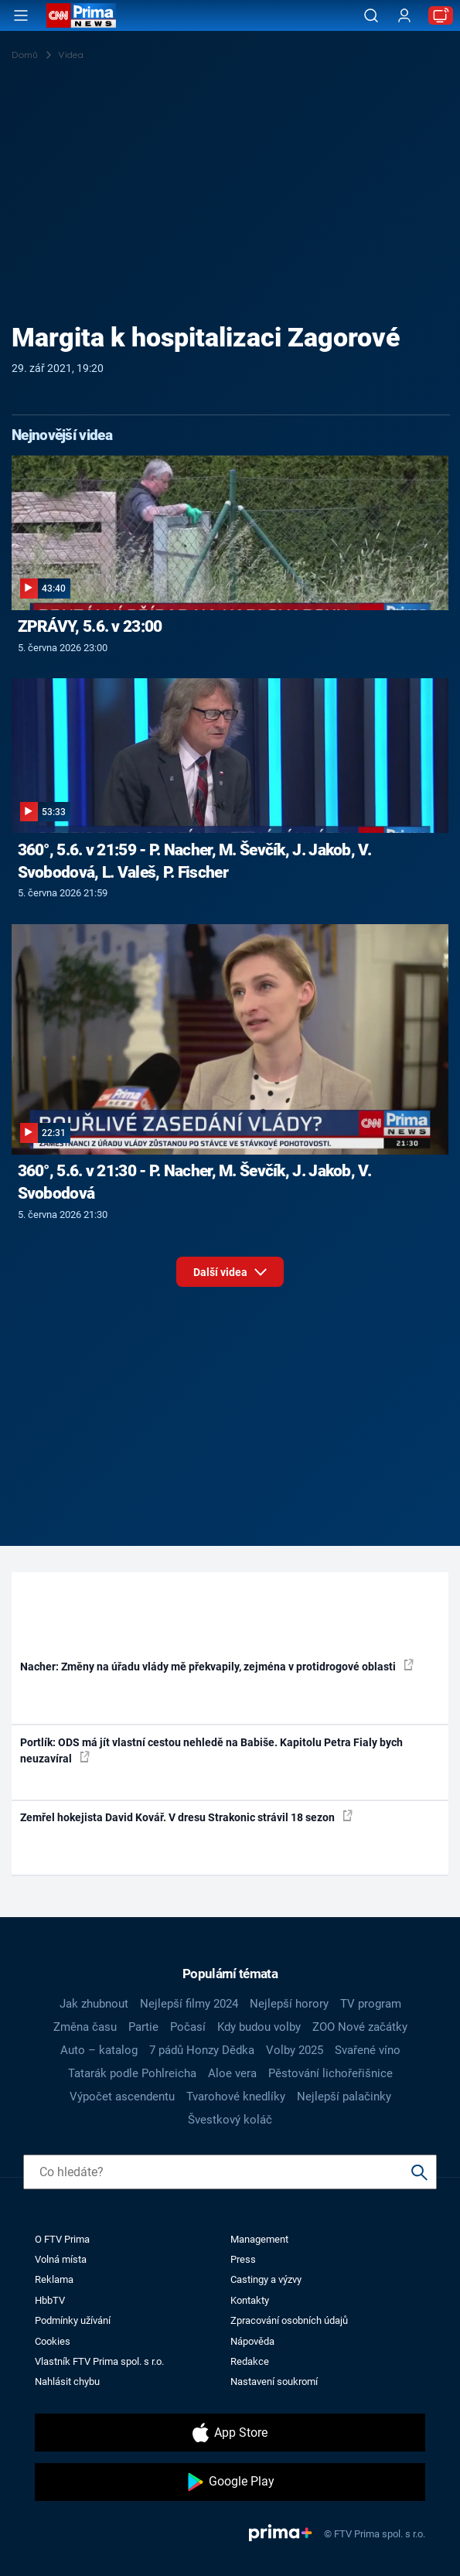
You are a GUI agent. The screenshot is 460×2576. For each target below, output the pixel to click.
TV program (370, 2004)
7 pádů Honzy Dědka (201, 2050)
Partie (143, 2027)
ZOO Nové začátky (359, 2027)
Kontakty (249, 2300)
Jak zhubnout (94, 2004)
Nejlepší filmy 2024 (189, 2004)
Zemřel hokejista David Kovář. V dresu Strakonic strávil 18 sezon (186, 1817)
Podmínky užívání (73, 2320)
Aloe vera (232, 2073)
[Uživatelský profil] (404, 16)
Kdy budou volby (259, 2027)
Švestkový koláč (230, 2120)
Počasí (188, 2027)
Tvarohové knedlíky (235, 2096)
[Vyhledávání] (371, 15)
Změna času (85, 2027)
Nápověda (252, 2341)
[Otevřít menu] (21, 15)
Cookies (52, 2341)
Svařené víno (367, 2050)
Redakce (249, 2361)
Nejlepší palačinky (344, 2096)
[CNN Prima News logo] (81, 15)
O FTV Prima (62, 2239)
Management (259, 2239)
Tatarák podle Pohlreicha (132, 2073)
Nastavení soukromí (274, 2381)
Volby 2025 (294, 2050)
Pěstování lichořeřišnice (330, 2073)
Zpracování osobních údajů (289, 2320)
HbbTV (50, 2300)
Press (243, 2259)
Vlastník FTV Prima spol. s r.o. (99, 2361)
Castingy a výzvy (266, 2279)
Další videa (230, 1276)
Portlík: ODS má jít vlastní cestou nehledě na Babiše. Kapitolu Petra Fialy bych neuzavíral (211, 1750)
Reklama (54, 2279)
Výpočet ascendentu (122, 2096)
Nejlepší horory (289, 2004)
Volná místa (61, 2259)
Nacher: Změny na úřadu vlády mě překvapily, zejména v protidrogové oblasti (217, 1666)
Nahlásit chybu (67, 2381)
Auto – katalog (99, 2050)
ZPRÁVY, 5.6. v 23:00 (90, 626)
